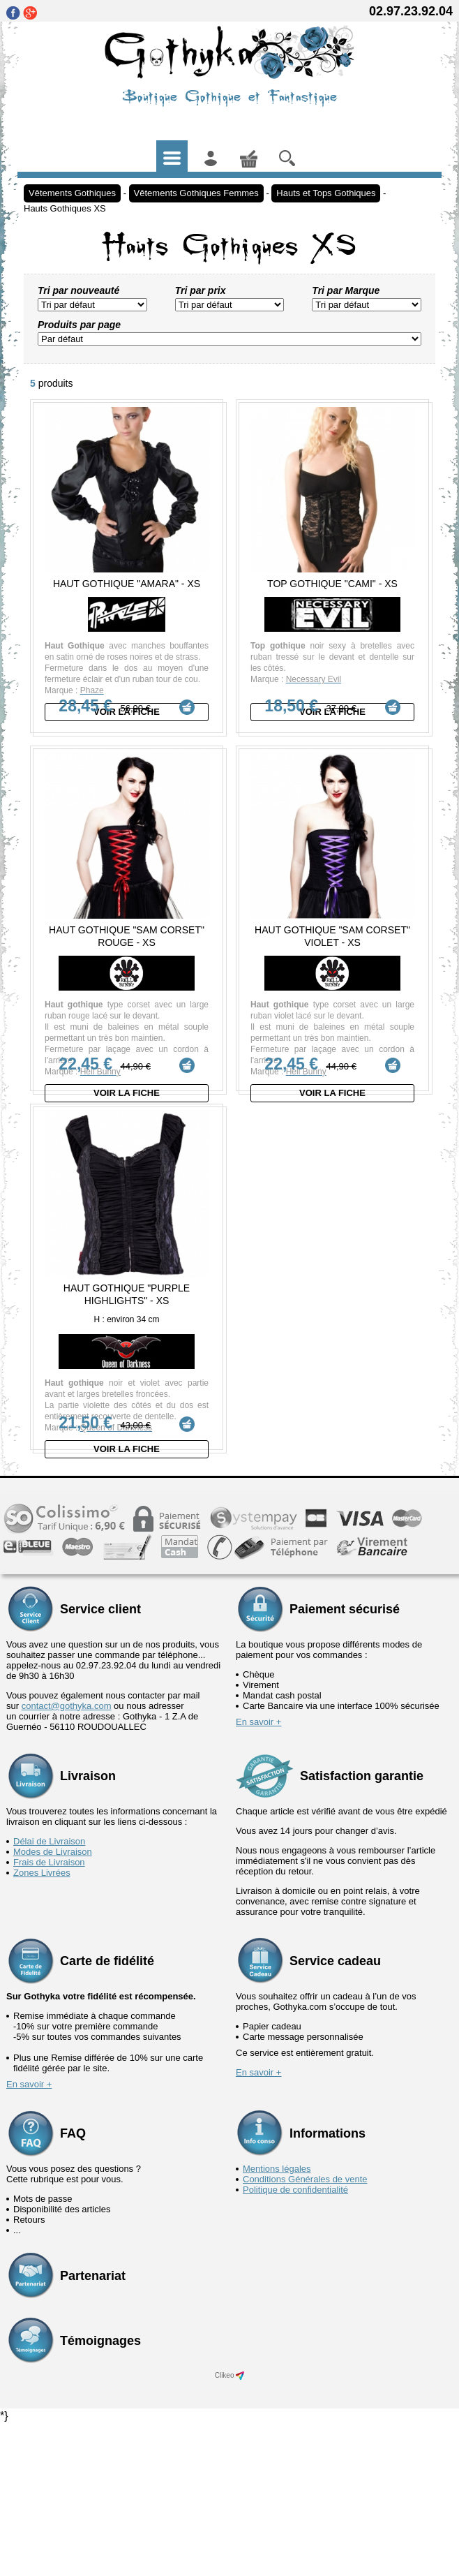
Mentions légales (277, 2321)
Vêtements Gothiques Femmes (196, 193)
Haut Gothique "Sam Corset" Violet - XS (332, 972)
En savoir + (258, 1874)
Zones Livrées (41, 2025)
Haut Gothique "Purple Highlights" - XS (126, 1390)
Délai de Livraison (49, 1993)
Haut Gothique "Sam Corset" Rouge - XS (126, 972)
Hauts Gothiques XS (65, 208)
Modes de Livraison (52, 2004)
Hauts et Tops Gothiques (325, 193)
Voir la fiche (126, 711)
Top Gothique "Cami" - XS (332, 583)
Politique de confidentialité (295, 2342)
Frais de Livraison (49, 2014)
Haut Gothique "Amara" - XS (126, 583)
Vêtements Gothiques (72, 193)
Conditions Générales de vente (305, 2331)
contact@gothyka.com (67, 1858)
